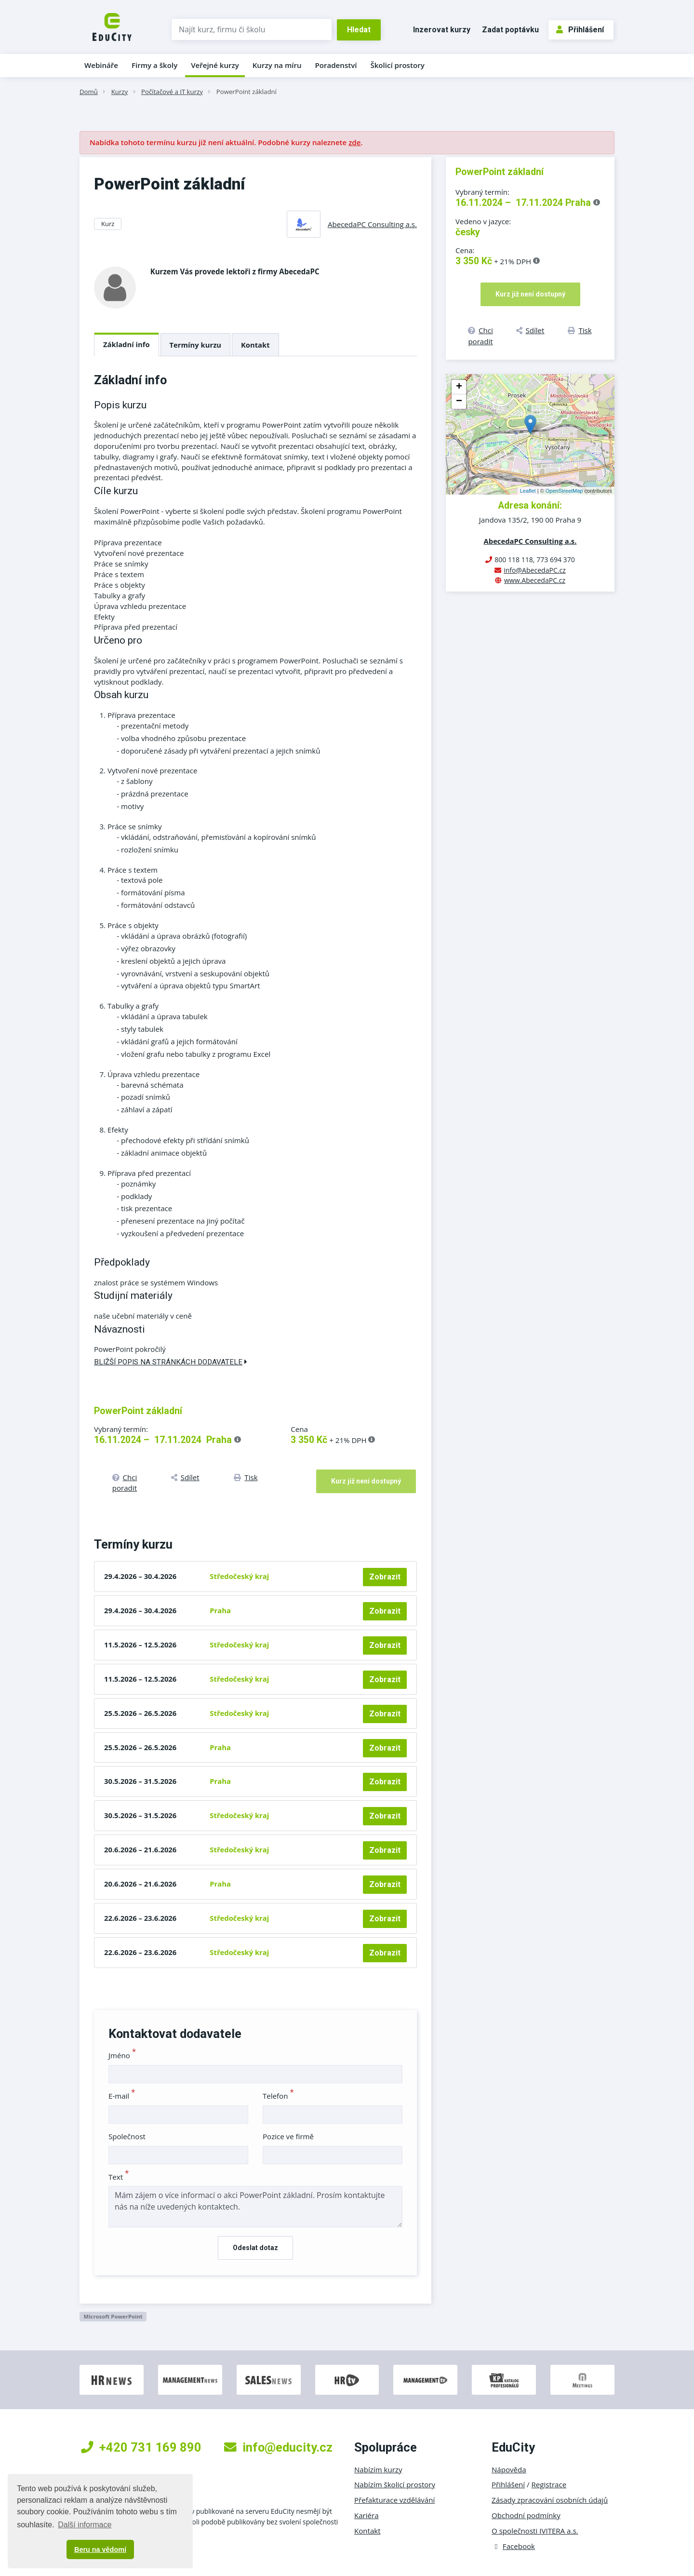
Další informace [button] (84, 2525)
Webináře (101, 65)
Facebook (513, 2546)
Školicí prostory (397, 65)
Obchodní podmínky (526, 2515)
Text (118, 2177)
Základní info (126, 344)
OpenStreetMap (564, 491)
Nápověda (509, 2469)
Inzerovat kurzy (441, 29)
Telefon (278, 2096)
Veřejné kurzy (215, 65)
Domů (89, 91)
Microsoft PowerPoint (112, 2316)
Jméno (122, 2055)
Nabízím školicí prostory (394, 2484)
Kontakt (255, 345)
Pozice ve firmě (288, 2136)
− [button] (459, 401)
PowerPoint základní (246, 91)
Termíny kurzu (196, 345)
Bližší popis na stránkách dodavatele (170, 1362)
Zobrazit (384, 1576)
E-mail (121, 2096)
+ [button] (459, 387)
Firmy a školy (154, 65)
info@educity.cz (278, 2447)
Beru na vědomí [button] (100, 2549)
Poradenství (336, 65)
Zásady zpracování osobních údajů (550, 2500)
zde (354, 142)
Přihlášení (580, 29)
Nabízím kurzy (378, 2469)
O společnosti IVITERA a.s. (535, 2531)
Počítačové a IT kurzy (172, 91)
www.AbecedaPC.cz (534, 580)
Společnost (127, 2136)
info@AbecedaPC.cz (535, 570)
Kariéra (366, 2515)
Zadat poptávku (510, 29)
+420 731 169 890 (141, 2447)
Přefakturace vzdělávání (394, 2500)
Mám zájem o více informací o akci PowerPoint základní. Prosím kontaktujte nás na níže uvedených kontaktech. (255, 2206)
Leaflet (528, 491)
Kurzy (119, 91)
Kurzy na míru (277, 65)
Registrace (549, 2484)
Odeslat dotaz (255, 2248)
